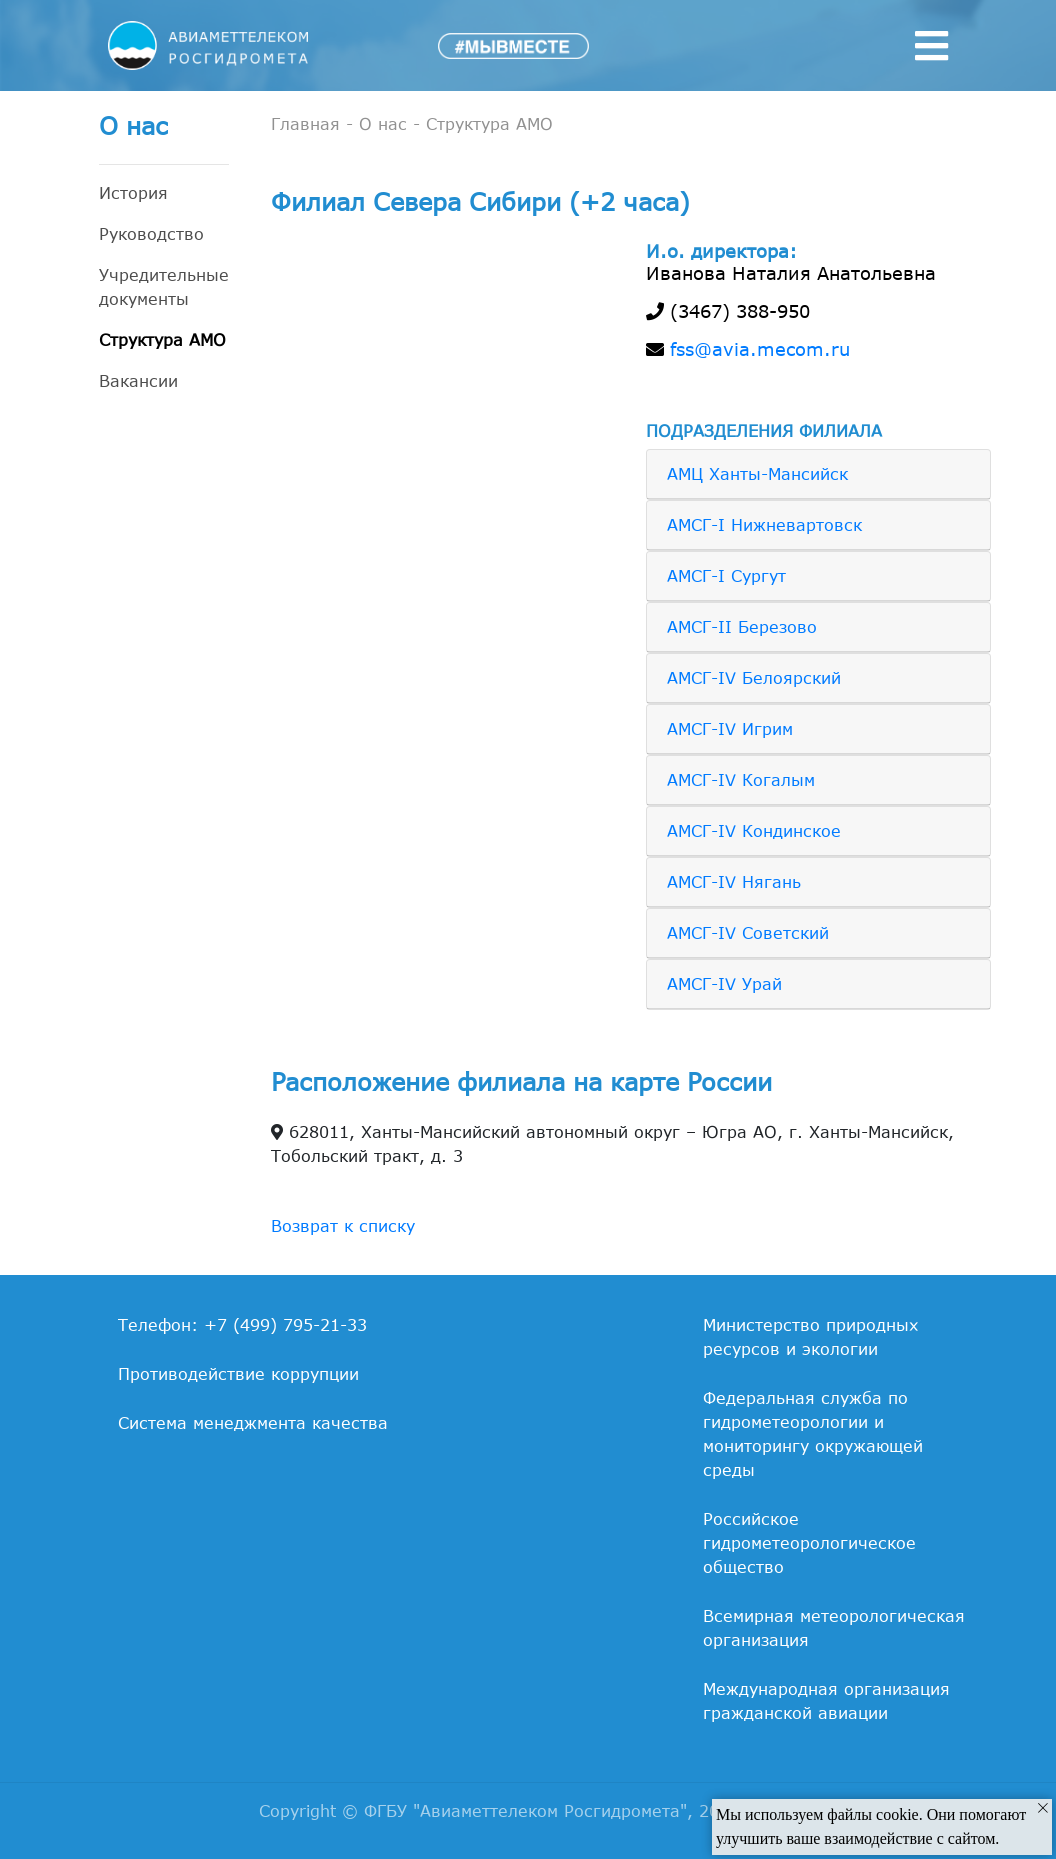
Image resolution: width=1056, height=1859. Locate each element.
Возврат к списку (343, 1226)
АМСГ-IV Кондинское (754, 831)
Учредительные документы (164, 287)
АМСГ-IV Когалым (741, 780)
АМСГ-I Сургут (726, 576)
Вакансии (138, 381)
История (133, 193)
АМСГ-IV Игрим (730, 729)
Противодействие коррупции (238, 1374)
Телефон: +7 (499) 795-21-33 (242, 1325)
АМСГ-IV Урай (724, 984)
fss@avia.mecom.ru (760, 349)
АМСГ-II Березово (742, 627)
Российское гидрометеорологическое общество (809, 1543)
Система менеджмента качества (253, 1423)
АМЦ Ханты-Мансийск (757, 474)
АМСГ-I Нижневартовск (764, 525)
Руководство (151, 234)
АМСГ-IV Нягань (734, 882)
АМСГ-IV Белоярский (754, 678)
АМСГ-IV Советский (748, 933)
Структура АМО (162, 340)
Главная (305, 124)
